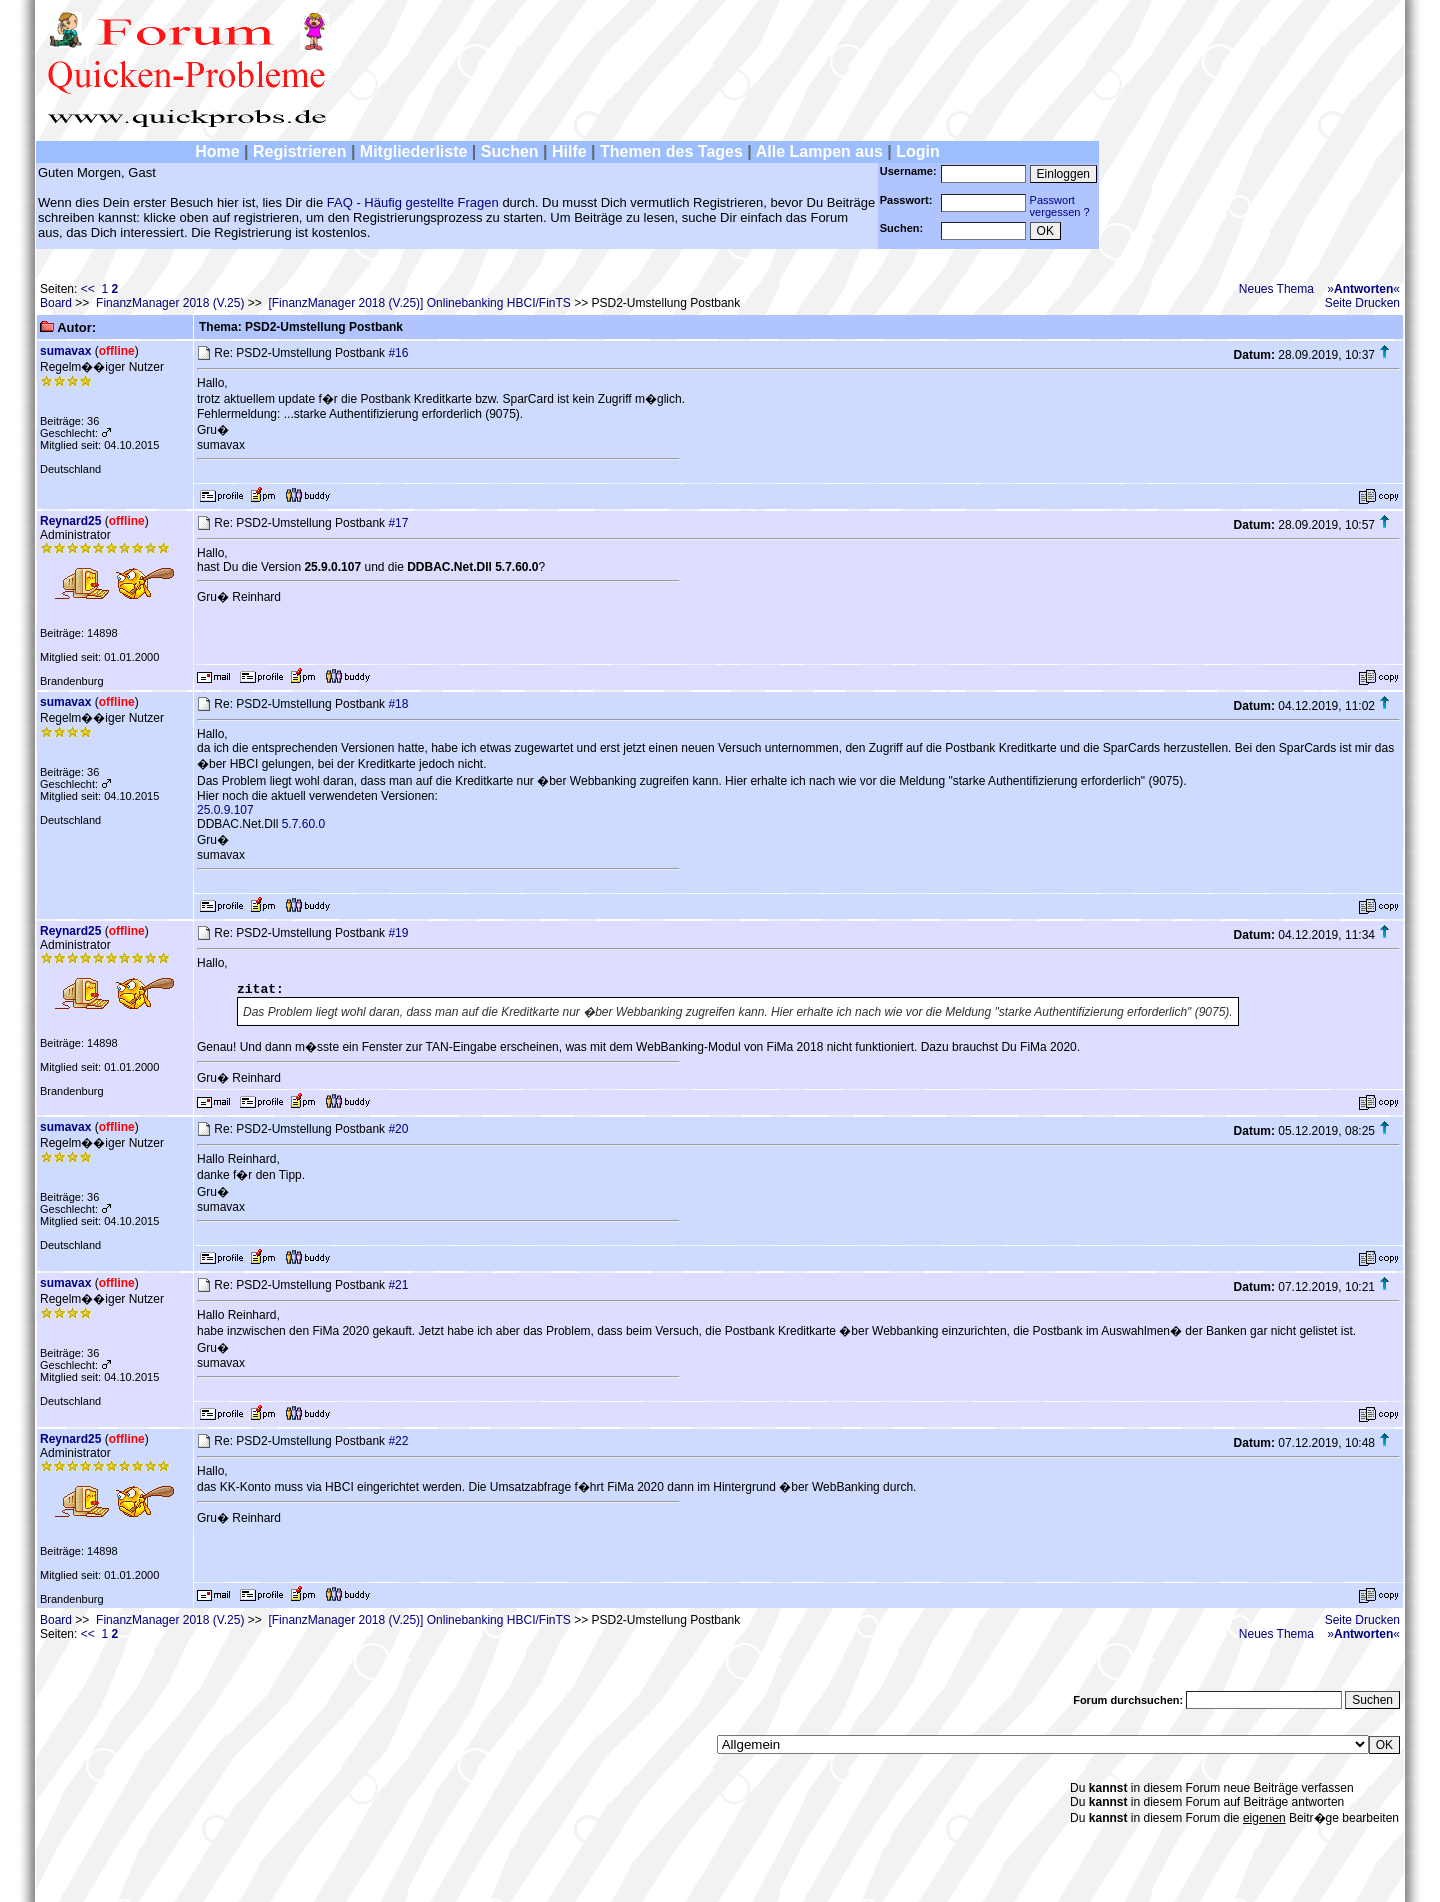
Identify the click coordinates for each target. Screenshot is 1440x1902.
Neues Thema (1276, 289)
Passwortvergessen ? (1060, 206)
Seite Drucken (1362, 303)
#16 (398, 353)
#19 (398, 933)
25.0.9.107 (225, 810)
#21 (398, 1285)
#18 (398, 704)
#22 (398, 1441)
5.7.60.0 (303, 824)
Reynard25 (70, 521)
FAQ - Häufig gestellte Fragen (413, 202)
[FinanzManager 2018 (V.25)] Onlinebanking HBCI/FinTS (419, 303)
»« (1363, 289)
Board (56, 303)
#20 (398, 1129)
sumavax (65, 351)
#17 (398, 523)
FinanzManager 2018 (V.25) (170, 303)
